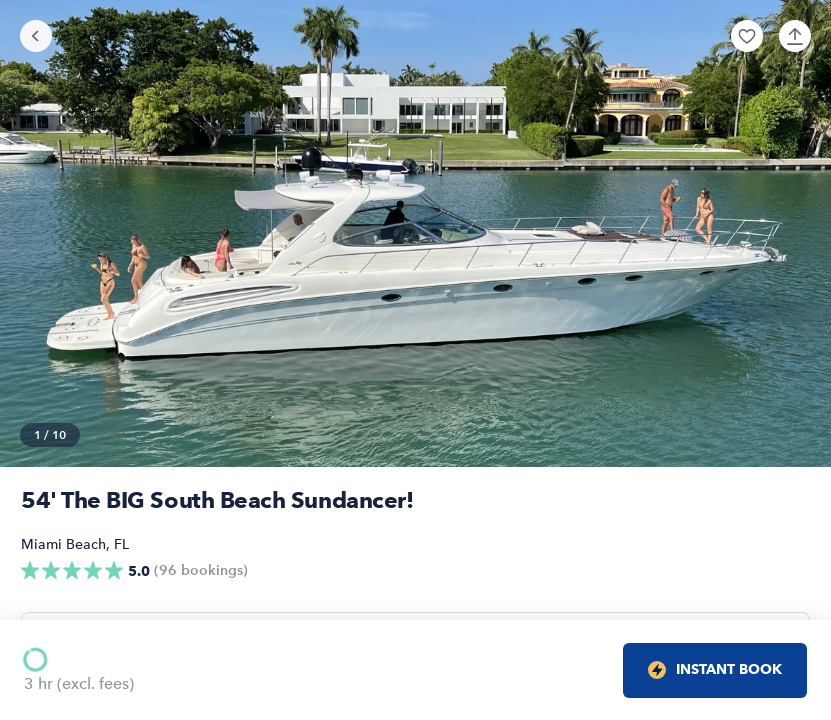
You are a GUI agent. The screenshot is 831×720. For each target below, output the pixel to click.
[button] (747, 36)
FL (121, 544)
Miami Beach (63, 544)
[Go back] (36, 36)
